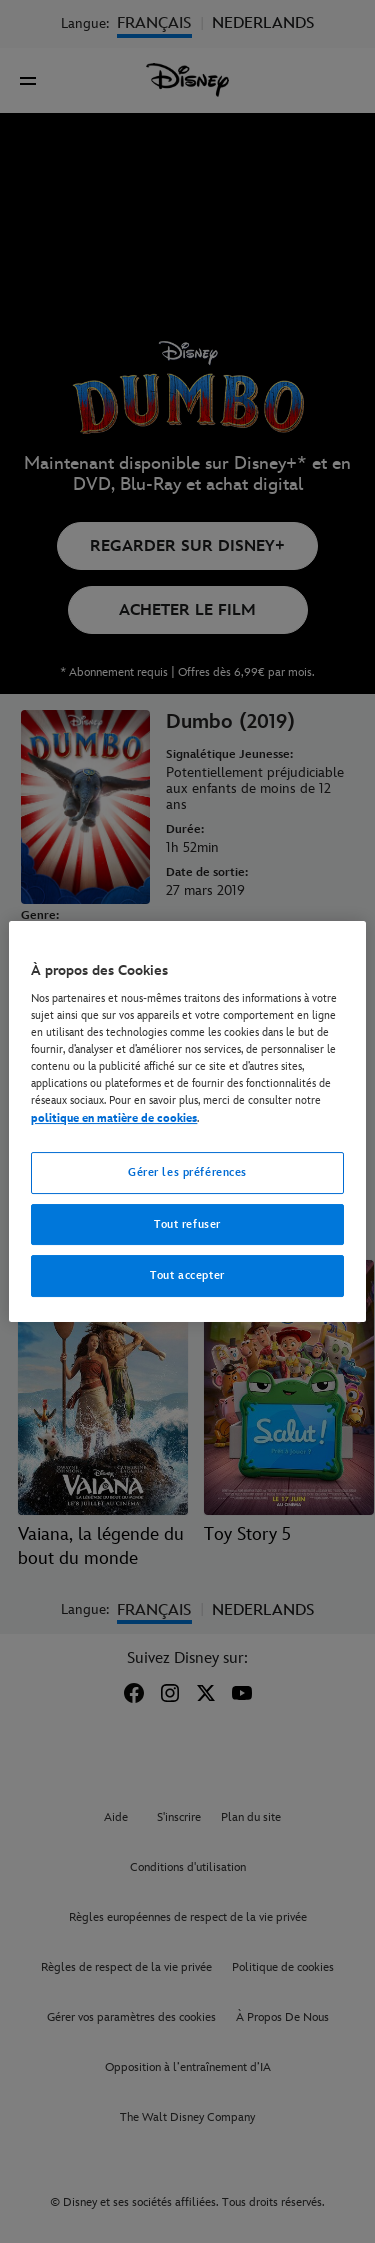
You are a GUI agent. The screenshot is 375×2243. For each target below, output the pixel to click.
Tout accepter (187, 1276)
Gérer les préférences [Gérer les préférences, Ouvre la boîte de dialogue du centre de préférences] (187, 1172)
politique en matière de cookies (114, 1118)
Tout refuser (187, 1224)
